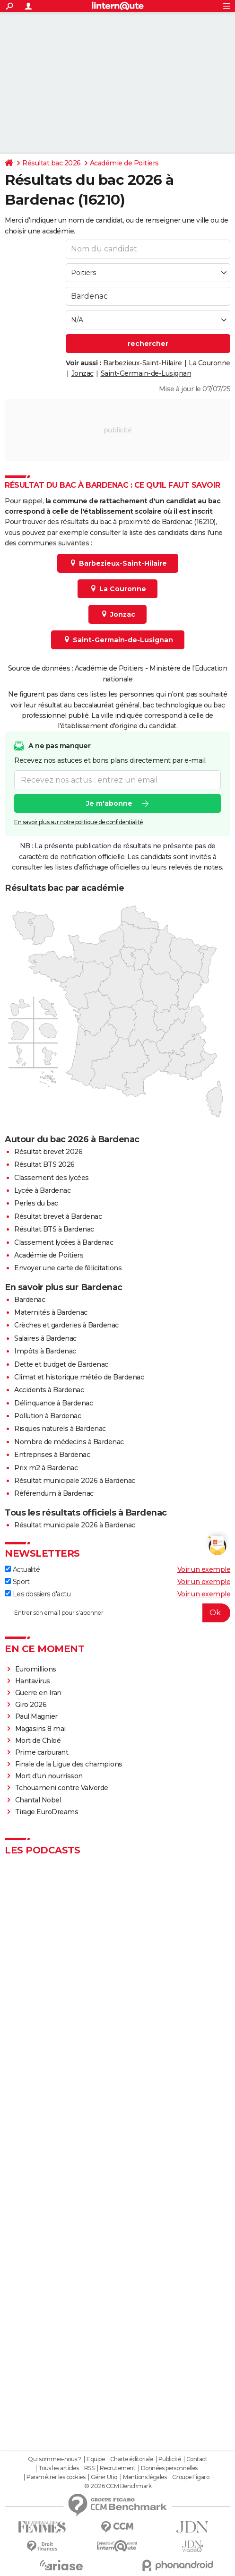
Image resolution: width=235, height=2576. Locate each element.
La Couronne (209, 363)
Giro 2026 (31, 1704)
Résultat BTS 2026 (44, 1164)
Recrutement (118, 2468)
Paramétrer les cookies (55, 2477)
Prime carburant (42, 1752)
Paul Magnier (36, 1716)
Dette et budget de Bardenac (61, 1364)
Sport (17, 1581)
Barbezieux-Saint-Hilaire (142, 363)
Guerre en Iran (38, 1693)
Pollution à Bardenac (47, 1416)
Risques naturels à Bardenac (60, 1428)
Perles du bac (36, 1203)
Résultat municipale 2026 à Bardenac (74, 1480)
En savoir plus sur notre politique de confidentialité (78, 822)
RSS (89, 2468)
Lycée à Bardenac (42, 1190)
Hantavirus (32, 1681)
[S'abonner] (117, 1612)
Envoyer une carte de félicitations (68, 1268)
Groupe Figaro (190, 2477)
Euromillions (35, 1669)
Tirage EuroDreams (46, 1812)
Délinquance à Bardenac (53, 1403)
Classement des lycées (51, 1177)
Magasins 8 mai (40, 1728)
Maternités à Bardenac (50, 1312)
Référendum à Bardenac (54, 1493)
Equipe (95, 2459)
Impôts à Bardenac (45, 1351)
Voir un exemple (204, 1569)
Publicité (169, 2459)
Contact (197, 2459)
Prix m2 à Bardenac (46, 1468)
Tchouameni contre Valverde (61, 1787)
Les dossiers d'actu (37, 1594)
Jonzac (82, 373)
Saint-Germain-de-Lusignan (146, 373)
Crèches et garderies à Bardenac (66, 1325)
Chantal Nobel (38, 1800)
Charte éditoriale (131, 2459)
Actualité (22, 1569)
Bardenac (29, 1299)
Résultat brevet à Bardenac (58, 1216)
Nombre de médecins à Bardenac (69, 1442)
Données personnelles (169, 2468)
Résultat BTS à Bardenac (54, 1229)
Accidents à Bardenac (49, 1390)
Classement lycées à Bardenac (63, 1242)
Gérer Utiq (104, 2477)
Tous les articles (58, 2468)
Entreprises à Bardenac (52, 1454)
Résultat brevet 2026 (48, 1151)
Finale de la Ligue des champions (68, 1764)
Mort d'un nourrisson (49, 1776)
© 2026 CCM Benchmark (117, 2486)
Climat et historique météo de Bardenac (79, 1377)
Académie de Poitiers (124, 163)
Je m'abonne (109, 803)
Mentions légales (144, 2477)
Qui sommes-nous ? (54, 2459)
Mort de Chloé (38, 1740)
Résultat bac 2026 (51, 163)
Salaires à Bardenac (45, 1338)
